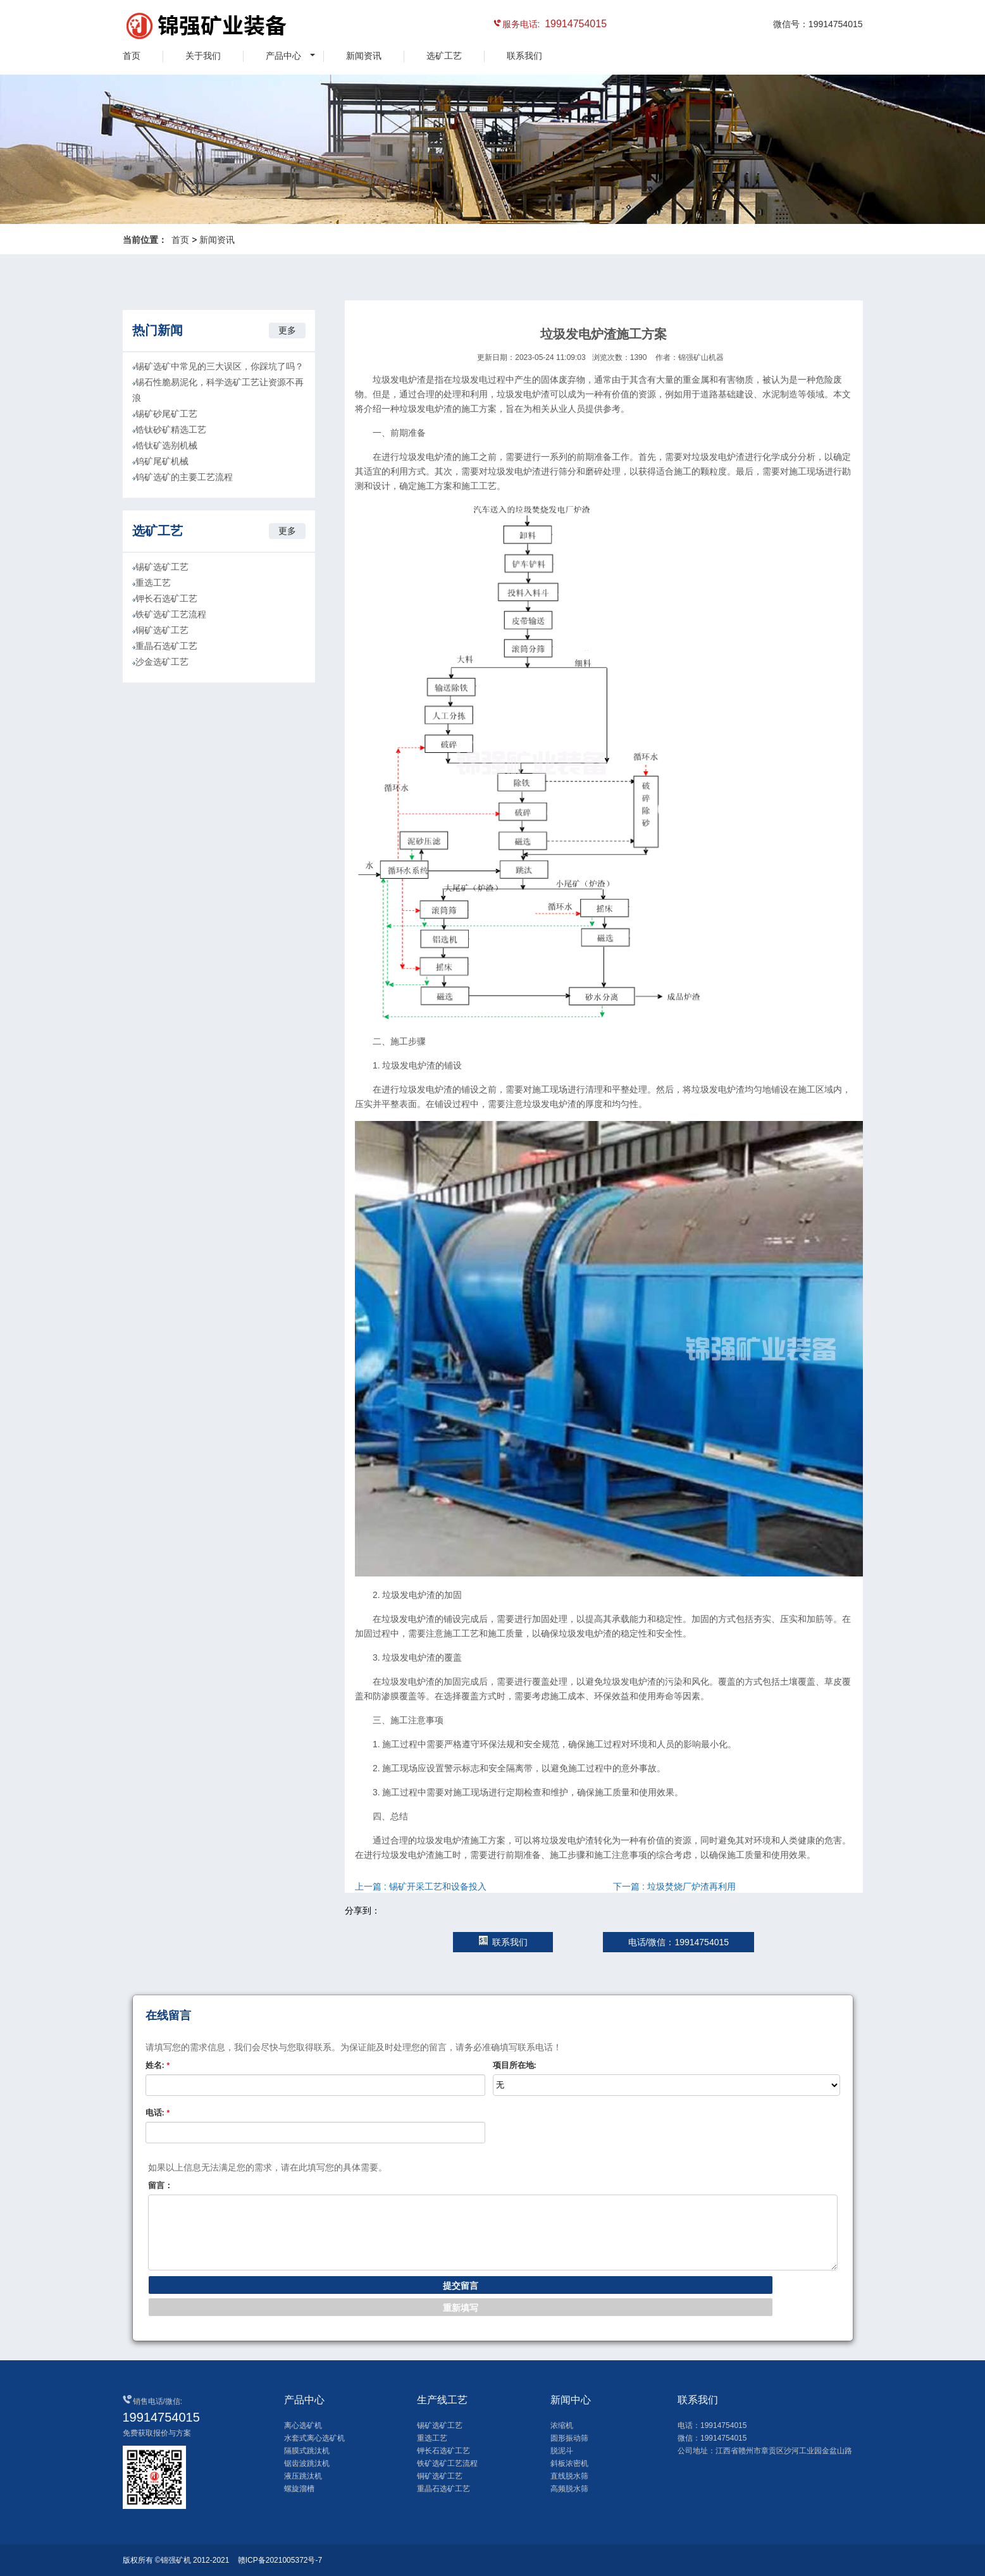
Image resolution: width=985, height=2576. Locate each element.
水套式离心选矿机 (314, 2438)
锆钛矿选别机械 (166, 445)
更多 (287, 330)
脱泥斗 (561, 2450)
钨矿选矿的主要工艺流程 (184, 477)
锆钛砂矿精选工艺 (170, 429)
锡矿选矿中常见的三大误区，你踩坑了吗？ (219, 366)
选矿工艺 (444, 56)
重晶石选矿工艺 (166, 646)
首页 (131, 56)
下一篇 (674, 1886)
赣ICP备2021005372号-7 (280, 2560)
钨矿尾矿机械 (162, 461)
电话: (158, 2112)
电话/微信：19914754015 (678, 1942)
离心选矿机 (303, 2425)
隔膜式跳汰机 (307, 2450)
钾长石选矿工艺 (166, 598)
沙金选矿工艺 (162, 662)
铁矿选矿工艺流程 (170, 614)
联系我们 (524, 56)
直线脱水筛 (569, 2476)
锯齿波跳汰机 (307, 2463)
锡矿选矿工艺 (162, 567)
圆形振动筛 (569, 2438)
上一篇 (420, 1886)
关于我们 (203, 56)
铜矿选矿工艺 (162, 630)
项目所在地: (514, 2065)
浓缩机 (561, 2425)
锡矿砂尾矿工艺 (166, 414)
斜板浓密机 (569, 2463)
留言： (160, 2185)
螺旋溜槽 (299, 2488)
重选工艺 (153, 583)
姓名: (158, 2065)
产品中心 (283, 56)
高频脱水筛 (569, 2488)
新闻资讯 (363, 56)
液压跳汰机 (303, 2476)
